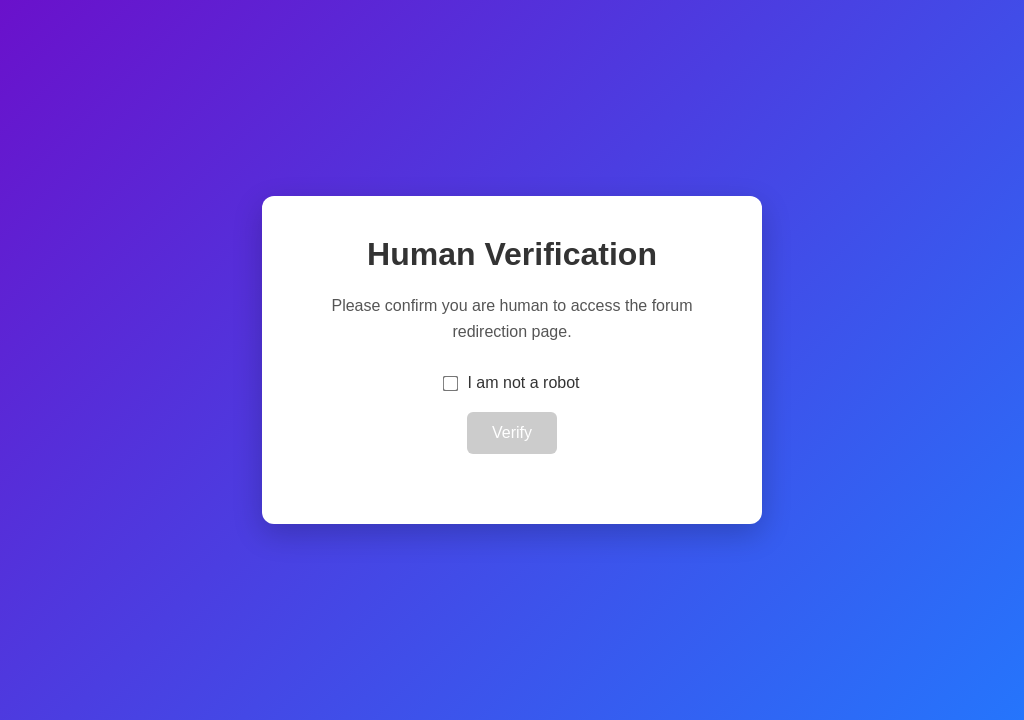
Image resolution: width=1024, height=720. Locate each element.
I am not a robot (523, 382)
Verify (512, 432)
